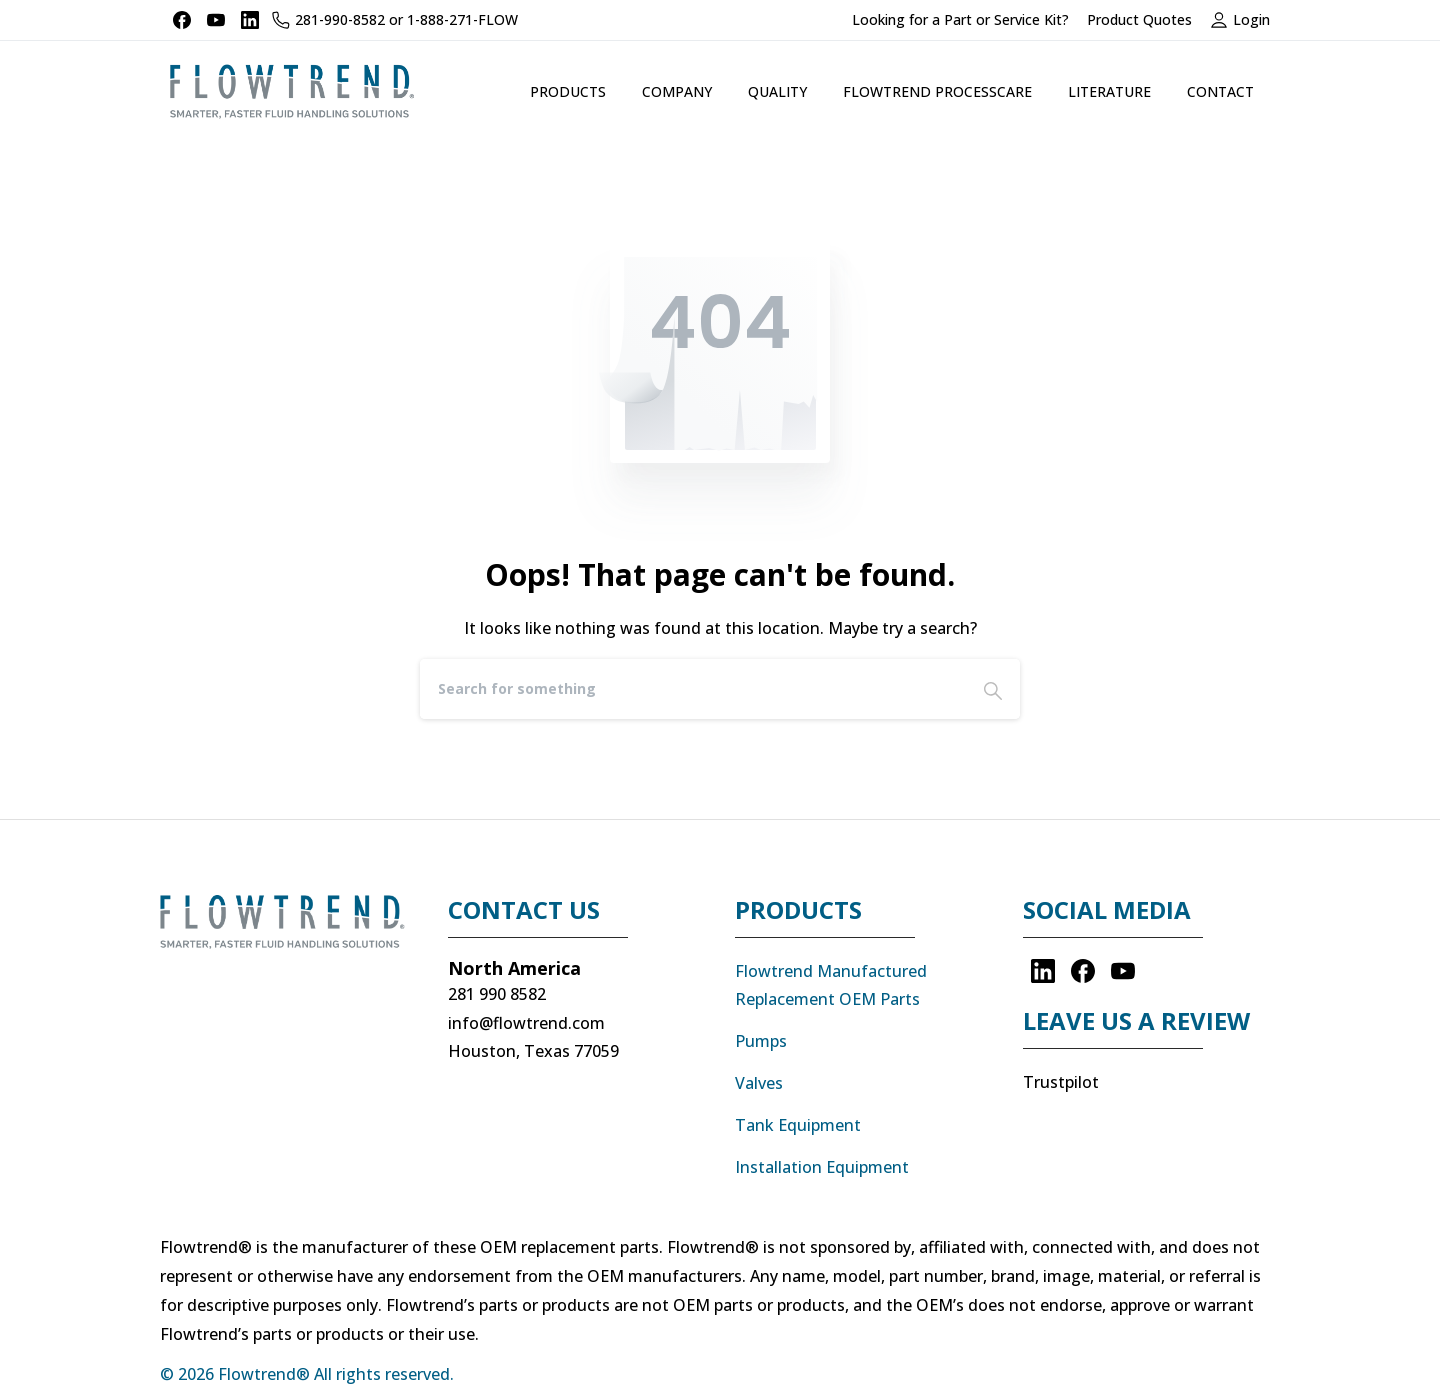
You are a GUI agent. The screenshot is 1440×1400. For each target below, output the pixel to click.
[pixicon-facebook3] (1083, 970)
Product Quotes (1139, 20)
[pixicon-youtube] (1123, 970)
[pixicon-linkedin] (1043, 970)
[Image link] (289, 932)
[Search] (693, 689)
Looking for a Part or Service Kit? (960, 20)
